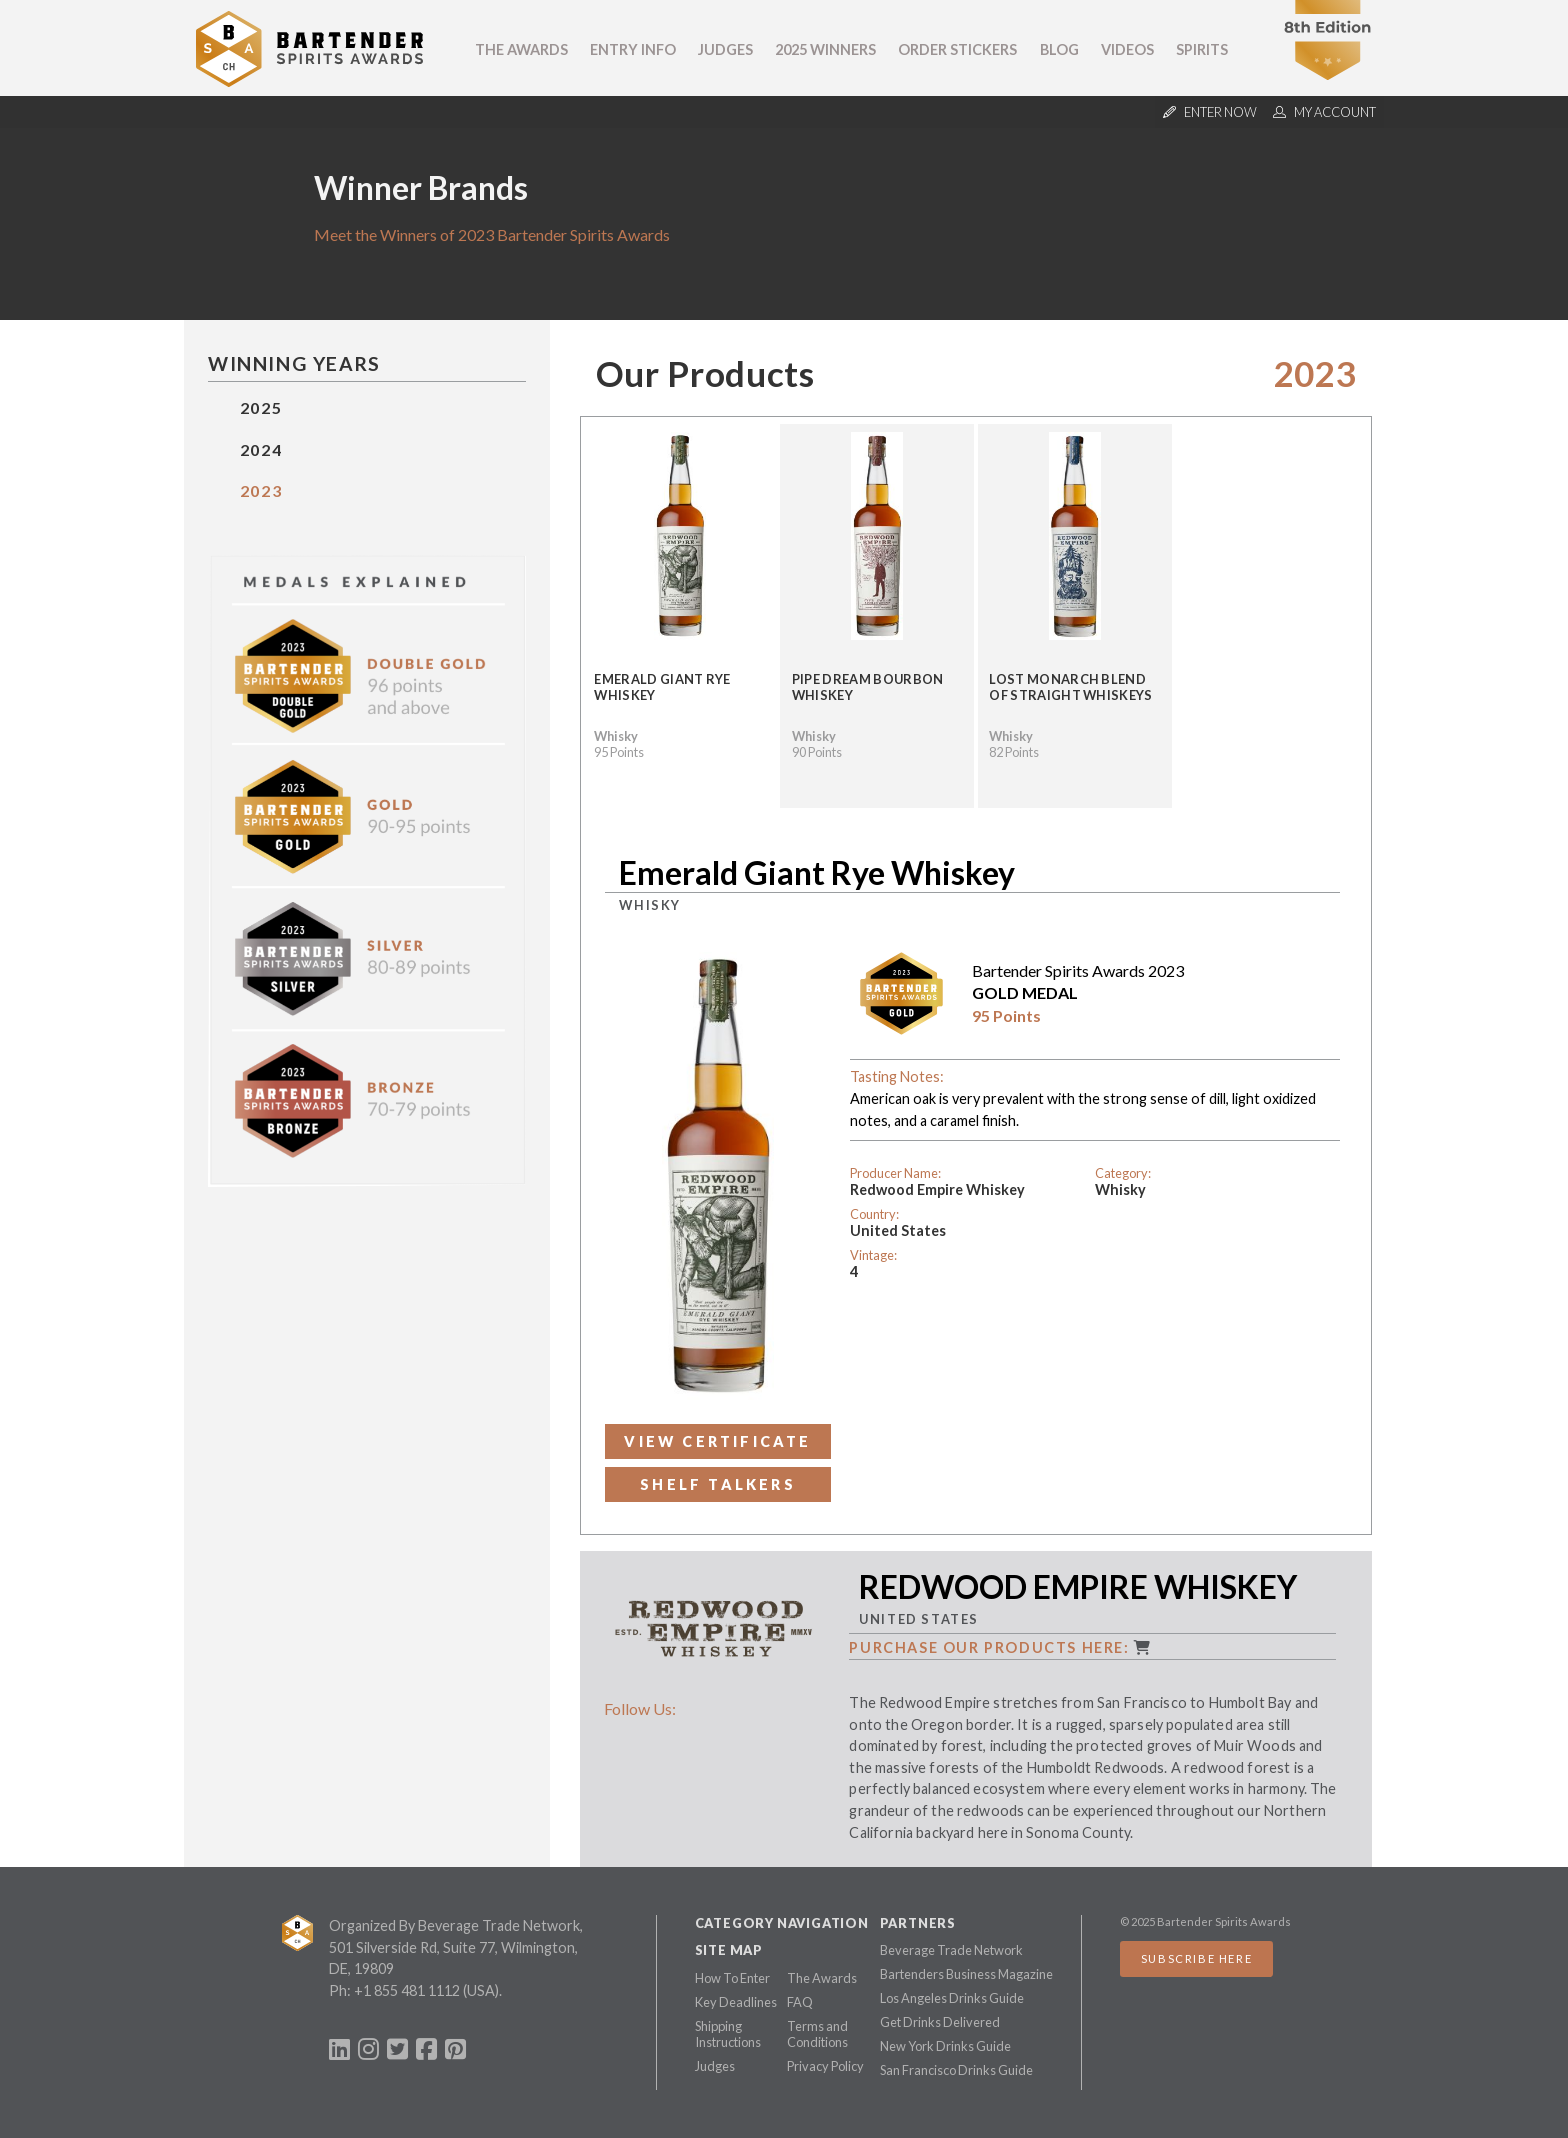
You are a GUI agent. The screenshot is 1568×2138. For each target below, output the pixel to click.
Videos (1127, 49)
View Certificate (717, 1441)
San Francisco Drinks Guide (956, 2070)
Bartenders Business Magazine (966, 1974)
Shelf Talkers (718, 1484)
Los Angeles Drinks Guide (952, 1998)
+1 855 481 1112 (407, 1990)
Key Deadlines (736, 2002)
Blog (1059, 49)
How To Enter (732, 1978)
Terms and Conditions (817, 2034)
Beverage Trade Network (951, 1950)
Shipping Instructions (728, 2034)
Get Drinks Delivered (940, 2022)
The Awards (521, 49)
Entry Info (633, 49)
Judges (725, 49)
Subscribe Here (1196, 1958)
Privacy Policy (825, 2066)
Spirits (1202, 49)
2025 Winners (825, 49)
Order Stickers (957, 49)
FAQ (800, 2002)
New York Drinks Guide (945, 2046)
